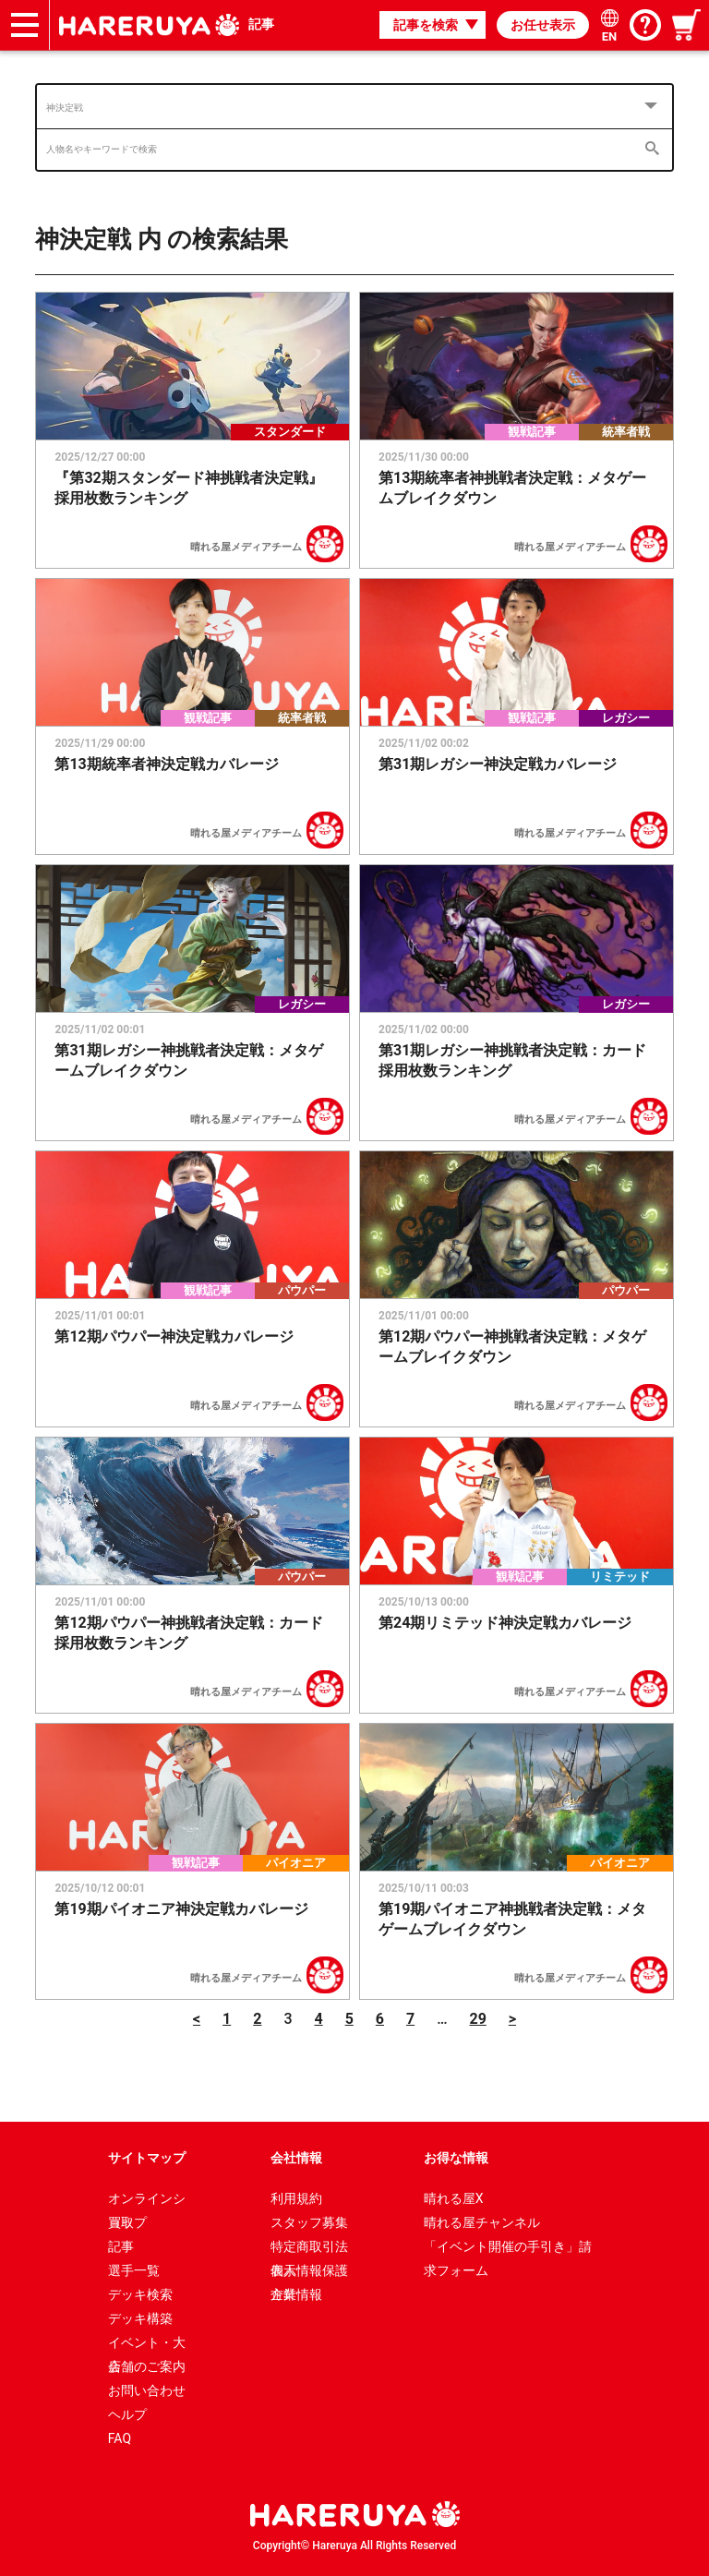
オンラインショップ (147, 2200)
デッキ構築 (140, 2318)
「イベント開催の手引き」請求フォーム (508, 2248)
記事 (261, 24)
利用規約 (296, 2198)
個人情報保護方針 (309, 2272)
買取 (121, 2222)
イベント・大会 (147, 2344)
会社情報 (296, 2157)
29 (477, 2019)
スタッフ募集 (309, 2222)
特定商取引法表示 (309, 2248)
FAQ (119, 2438)
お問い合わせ (147, 2390)
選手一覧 (134, 2270)
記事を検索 (425, 25)
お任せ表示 (543, 25)
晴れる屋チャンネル (482, 2222)
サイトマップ (147, 2157)
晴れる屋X (454, 2198)
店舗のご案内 (147, 2366)
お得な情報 (456, 2157)
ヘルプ (127, 2414)
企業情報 (296, 2294)
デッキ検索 (140, 2294)
